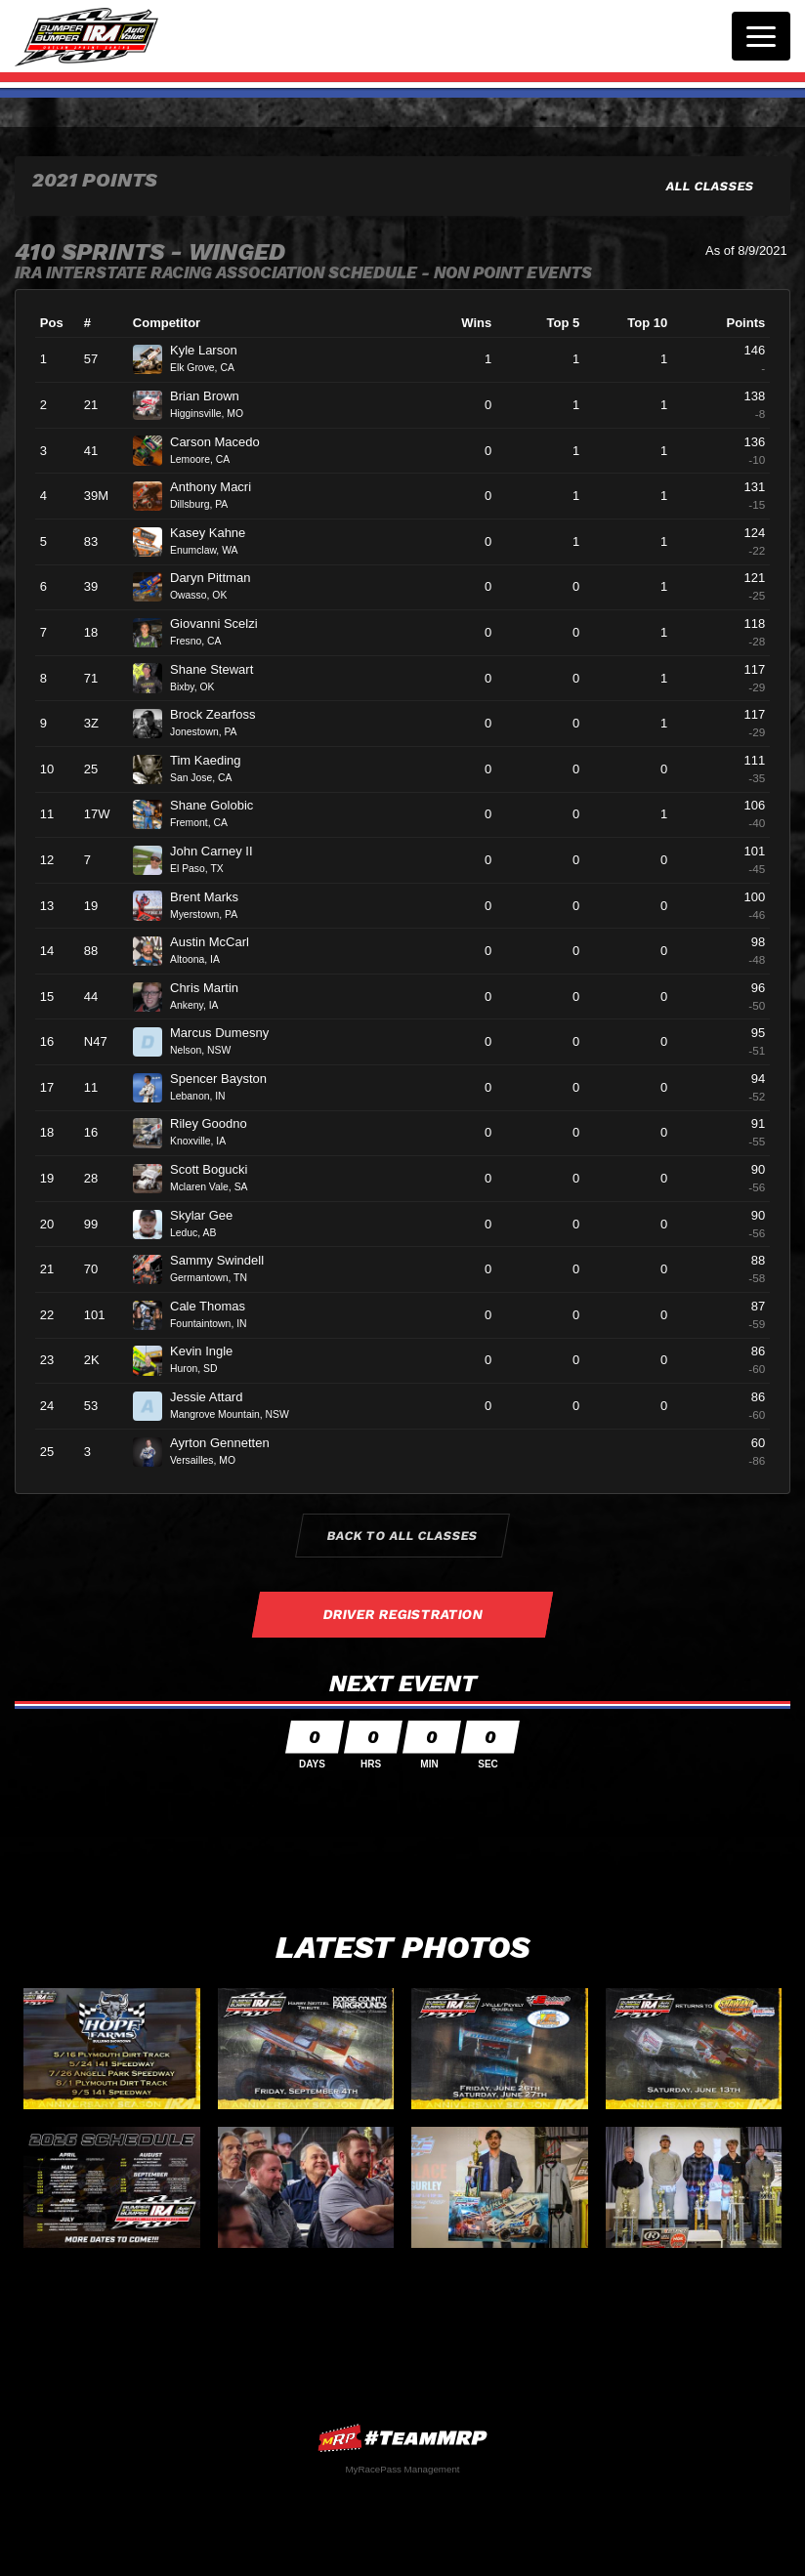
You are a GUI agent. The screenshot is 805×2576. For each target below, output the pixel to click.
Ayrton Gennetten (227, 1442)
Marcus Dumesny (227, 1032)
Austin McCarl (218, 942)
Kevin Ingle (209, 1351)
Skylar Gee (209, 1215)
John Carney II (219, 851)
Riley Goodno (216, 1123)
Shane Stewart (220, 669)
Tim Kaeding (213, 760)
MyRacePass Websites (402, 2438)
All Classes (710, 186)
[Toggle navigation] (761, 36)
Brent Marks (212, 897)
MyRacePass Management (402, 2469)
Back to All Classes (403, 1535)
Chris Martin (212, 987)
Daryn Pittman (218, 577)
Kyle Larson (211, 350)
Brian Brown (212, 396)
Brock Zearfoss (221, 714)
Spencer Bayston (226, 1078)
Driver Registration (402, 1614)
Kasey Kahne (216, 532)
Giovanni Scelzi (222, 623)
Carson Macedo (222, 442)
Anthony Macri (219, 486)
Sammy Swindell (225, 1260)
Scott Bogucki (217, 1169)
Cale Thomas (216, 1306)
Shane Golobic (220, 805)
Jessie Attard (214, 1397)
